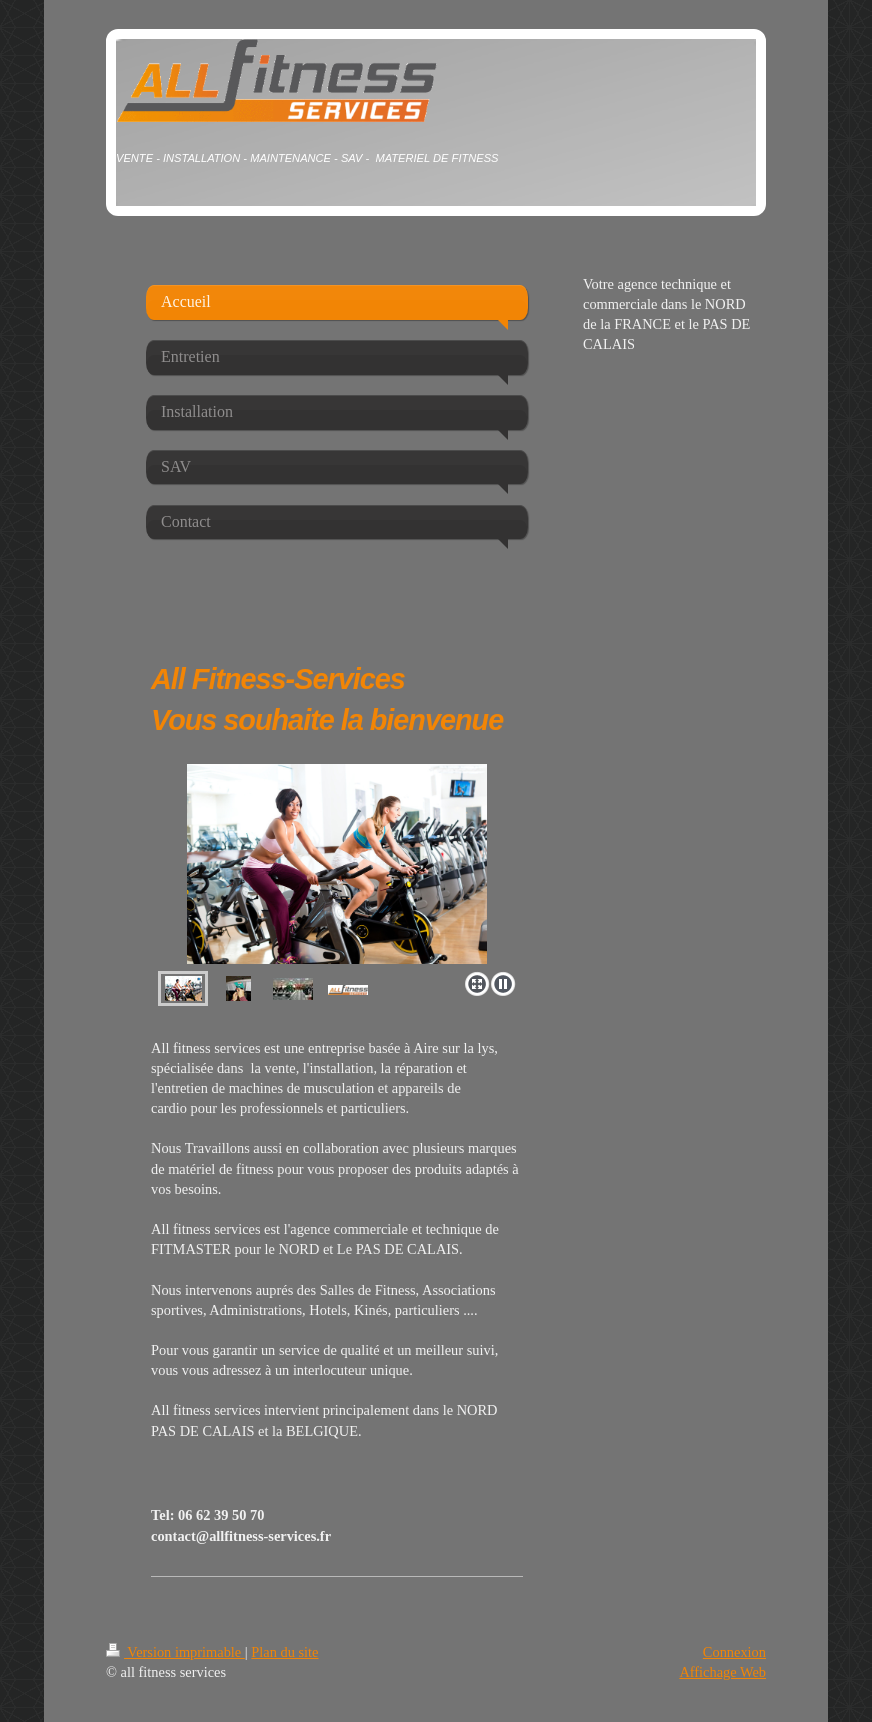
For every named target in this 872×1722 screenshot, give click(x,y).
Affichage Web (722, 1672)
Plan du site (284, 1652)
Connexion (734, 1652)
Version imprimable (175, 1652)
